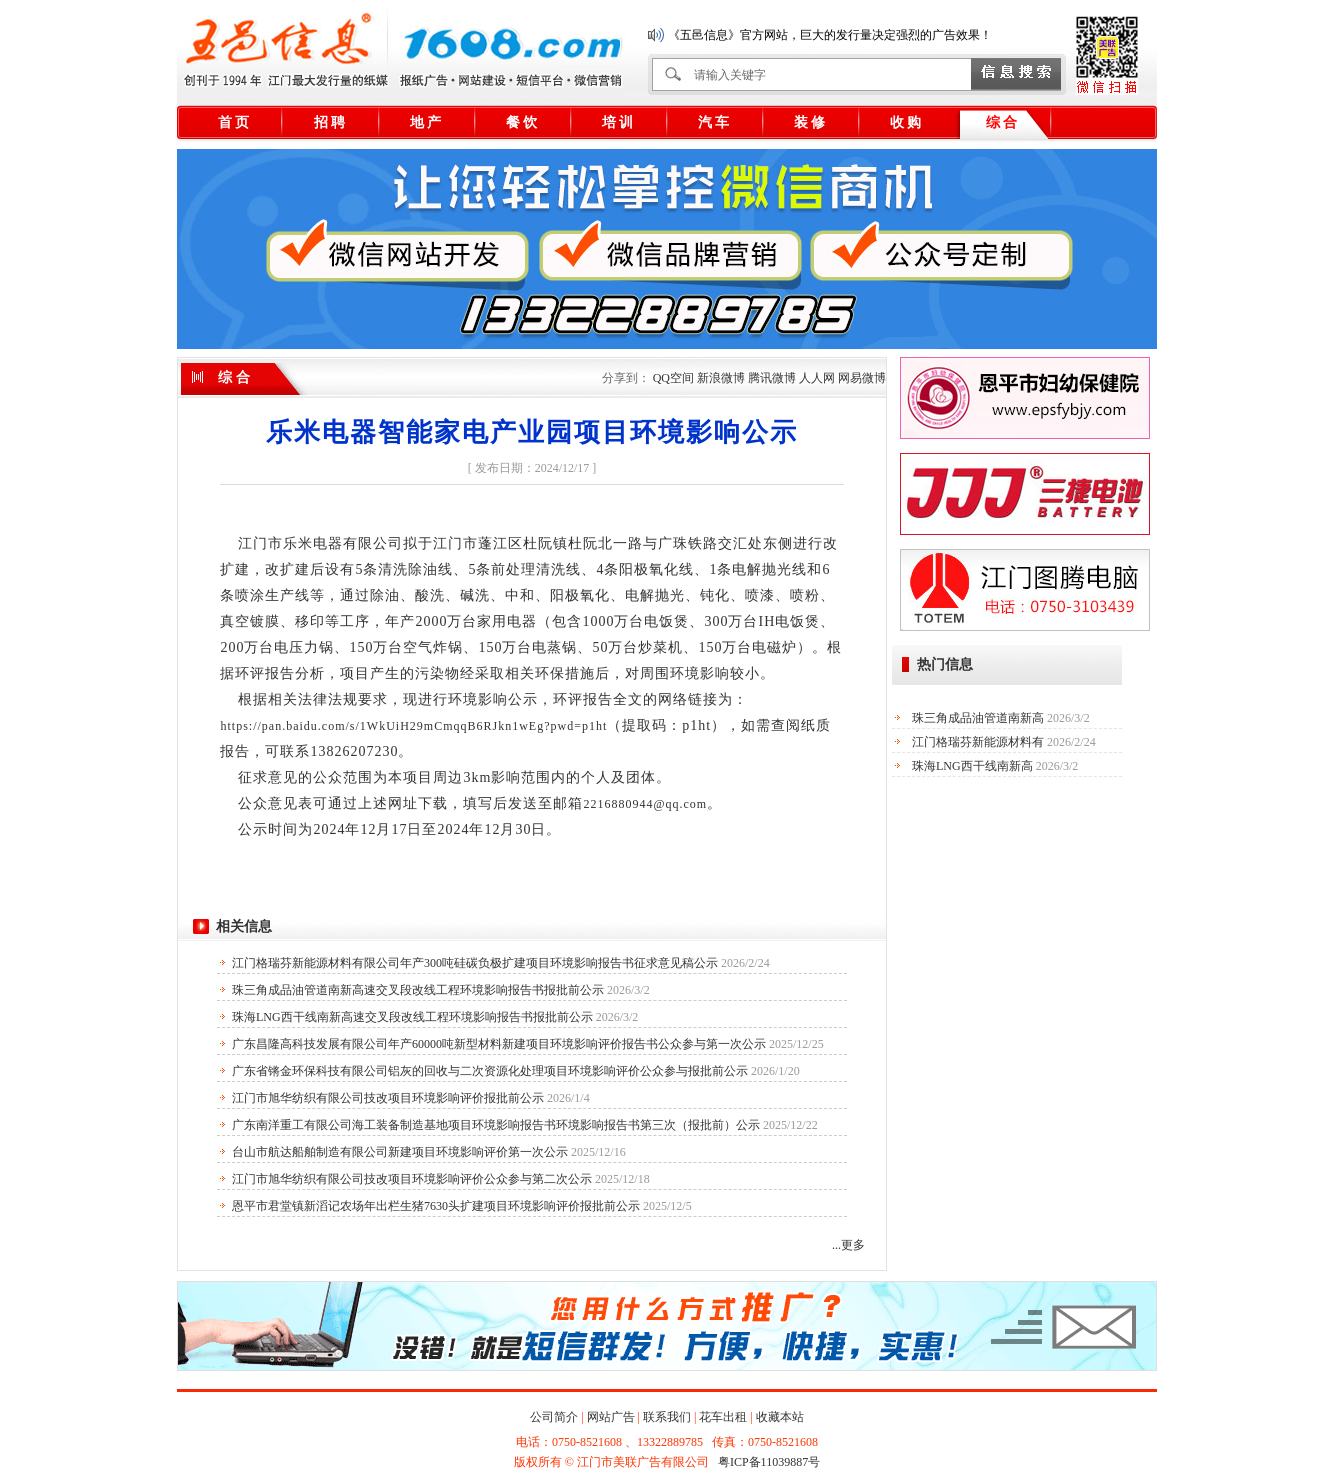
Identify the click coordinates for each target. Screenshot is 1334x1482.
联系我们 (667, 1417)
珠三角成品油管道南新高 (978, 718)
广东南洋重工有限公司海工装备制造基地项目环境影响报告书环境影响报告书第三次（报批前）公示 (496, 1125)
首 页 (234, 122)
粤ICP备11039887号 (769, 1462)
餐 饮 (522, 122)
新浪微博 (721, 378)
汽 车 (714, 122)
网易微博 (862, 378)
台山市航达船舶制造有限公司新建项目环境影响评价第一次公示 (400, 1152)
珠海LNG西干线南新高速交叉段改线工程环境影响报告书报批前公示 (412, 1017)
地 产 (426, 122)
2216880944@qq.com (645, 804)
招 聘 (330, 122)
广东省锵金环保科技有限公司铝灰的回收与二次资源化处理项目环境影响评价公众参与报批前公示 (490, 1071)
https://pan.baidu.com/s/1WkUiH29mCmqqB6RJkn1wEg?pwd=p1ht (413, 726)
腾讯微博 (772, 378)
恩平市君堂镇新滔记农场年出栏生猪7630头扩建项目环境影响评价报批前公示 (436, 1206)
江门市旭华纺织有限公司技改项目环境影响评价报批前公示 (388, 1098)
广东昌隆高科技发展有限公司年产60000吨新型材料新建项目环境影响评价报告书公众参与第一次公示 (499, 1044)
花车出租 (723, 1417)
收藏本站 (780, 1417)
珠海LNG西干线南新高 (972, 766)
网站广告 (611, 1417)
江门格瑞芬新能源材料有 (978, 742)
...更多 (848, 1245)
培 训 (618, 122)
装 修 (810, 122)
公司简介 (554, 1417)
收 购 (906, 122)
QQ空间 (673, 378)
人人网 (817, 378)
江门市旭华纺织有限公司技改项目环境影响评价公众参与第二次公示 (412, 1179)
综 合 (1002, 122)
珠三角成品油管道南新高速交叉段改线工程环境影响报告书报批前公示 (418, 990)
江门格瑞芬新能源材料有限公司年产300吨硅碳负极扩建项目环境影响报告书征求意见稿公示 (475, 963)
